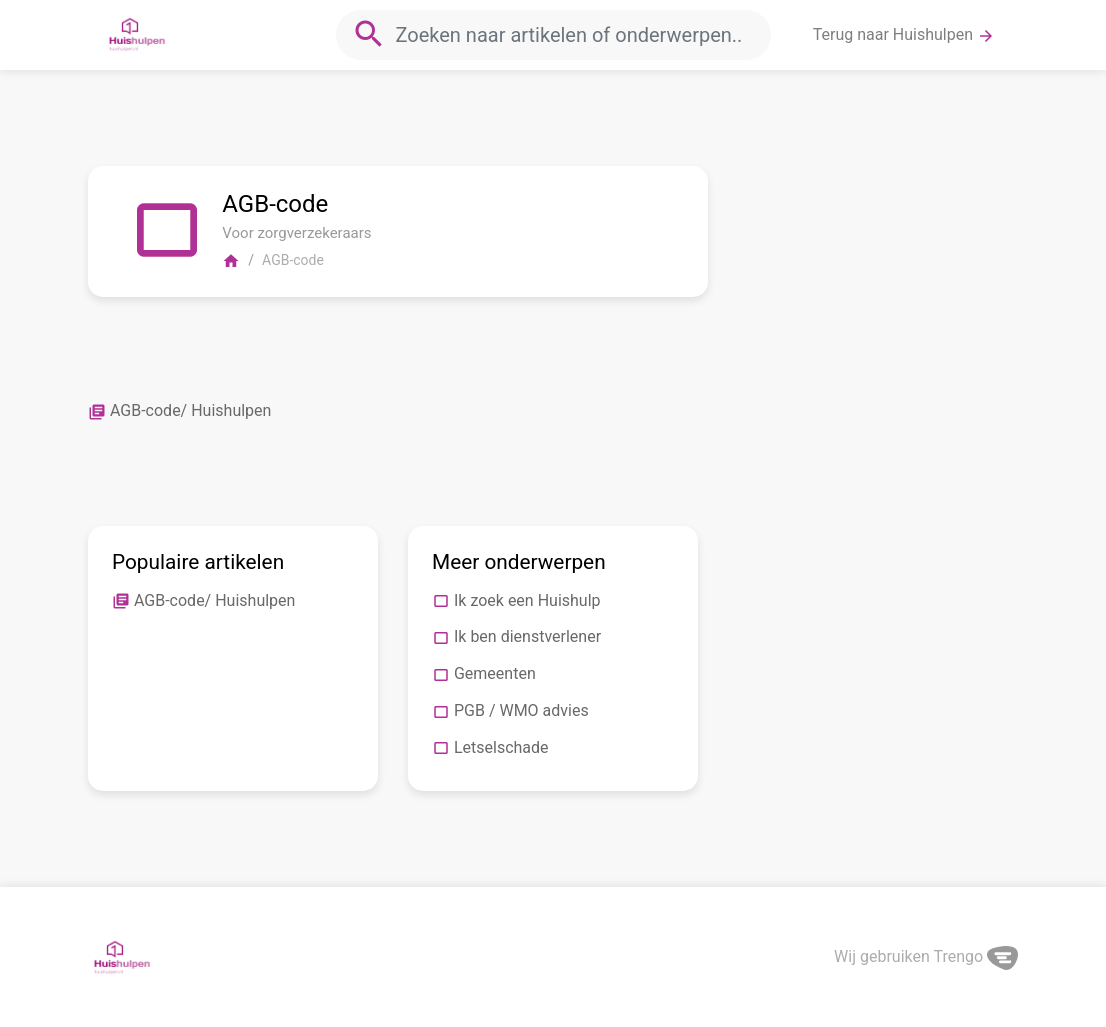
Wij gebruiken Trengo (926, 956)
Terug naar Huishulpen (904, 35)
